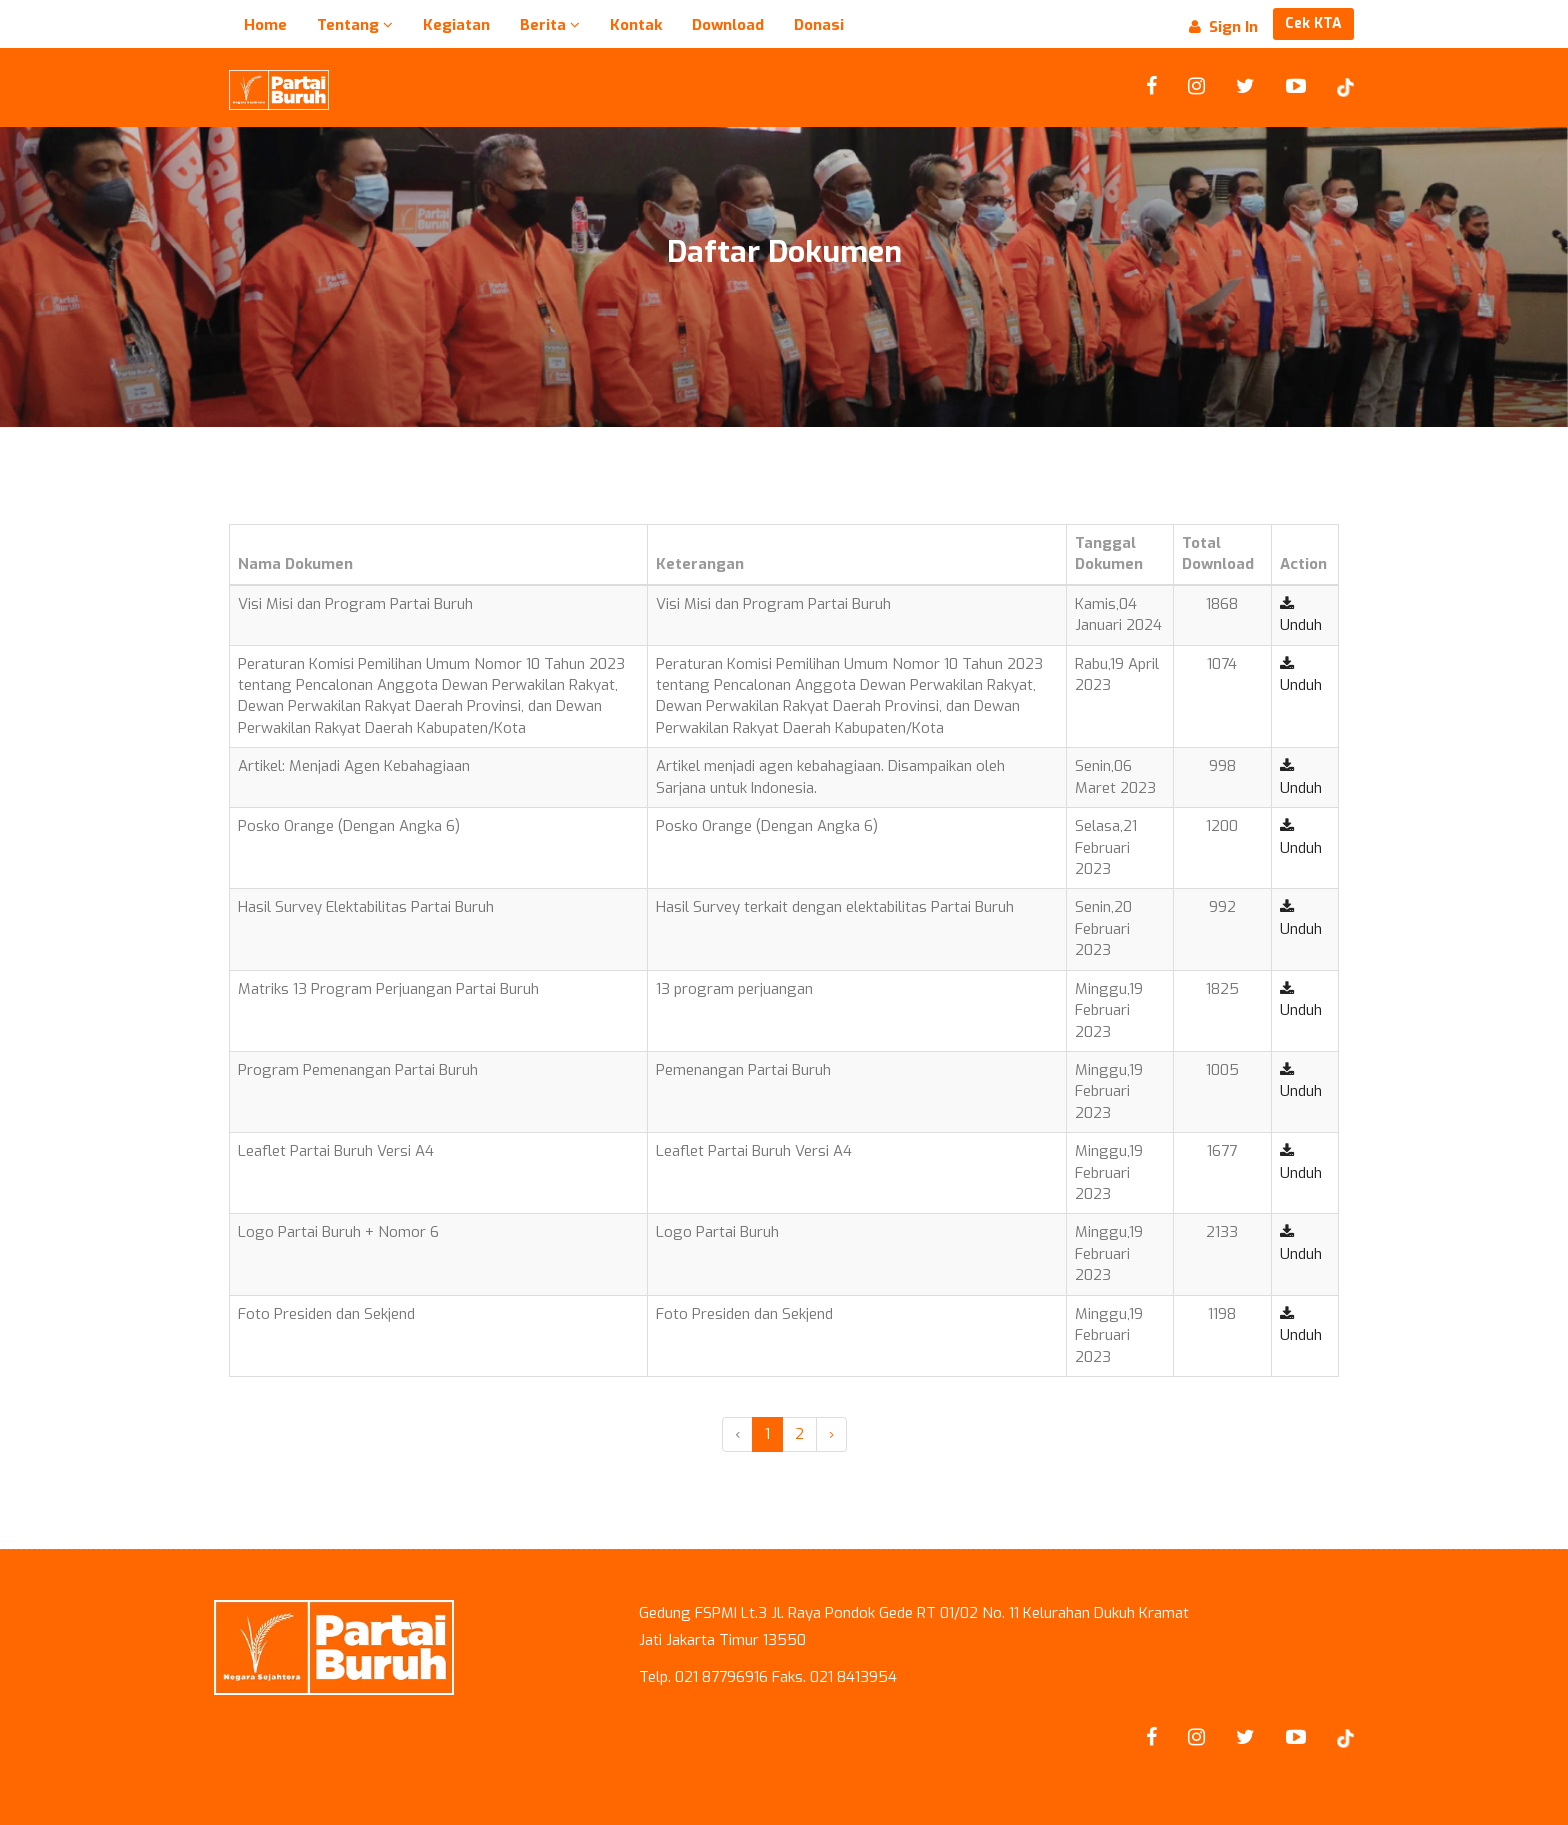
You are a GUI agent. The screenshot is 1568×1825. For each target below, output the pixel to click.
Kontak (636, 25)
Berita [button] (550, 25)
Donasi (819, 25)
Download (728, 25)
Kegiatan (456, 25)
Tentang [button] (355, 25)
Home (265, 25)
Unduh (1301, 615)
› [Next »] (831, 1434)
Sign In (1223, 27)
